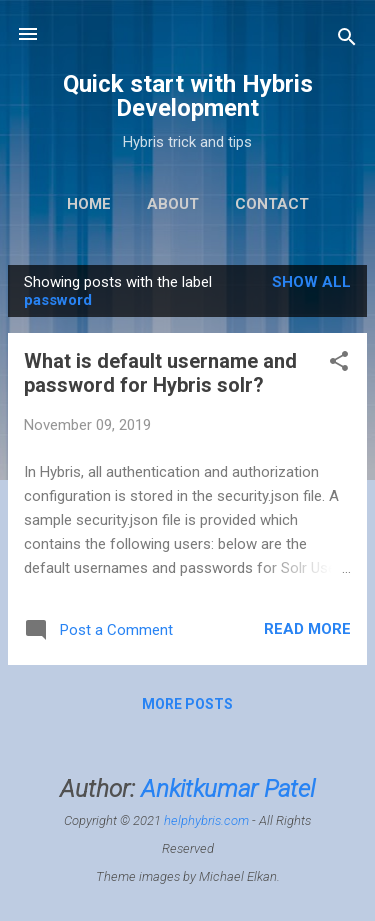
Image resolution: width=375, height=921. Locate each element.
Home (89, 204)
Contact (272, 204)
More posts (187, 704)
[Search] (347, 40)
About (173, 204)
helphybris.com (206, 820)
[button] (339, 364)
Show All (311, 282)
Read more (307, 629)
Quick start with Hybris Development (188, 96)
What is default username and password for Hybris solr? (160, 373)
